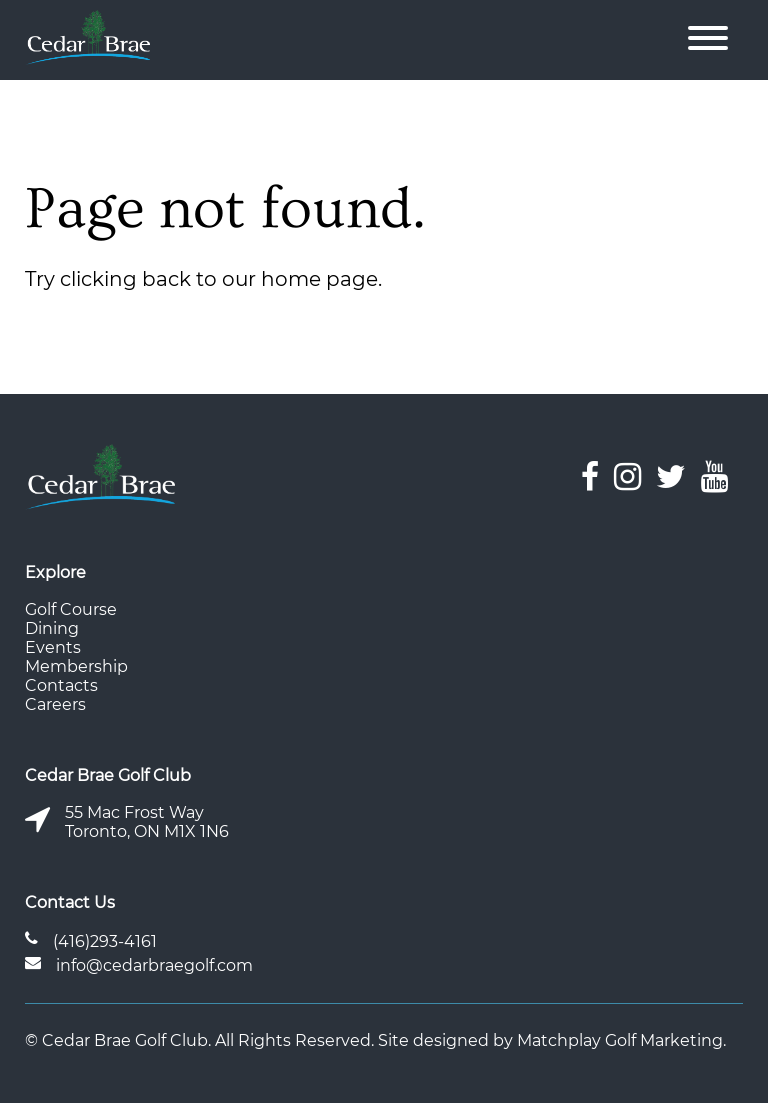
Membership (76, 666)
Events (53, 647)
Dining (52, 628)
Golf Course (71, 609)
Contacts (61, 685)
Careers (55, 704)
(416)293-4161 (105, 941)
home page (319, 279)
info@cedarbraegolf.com (154, 965)
